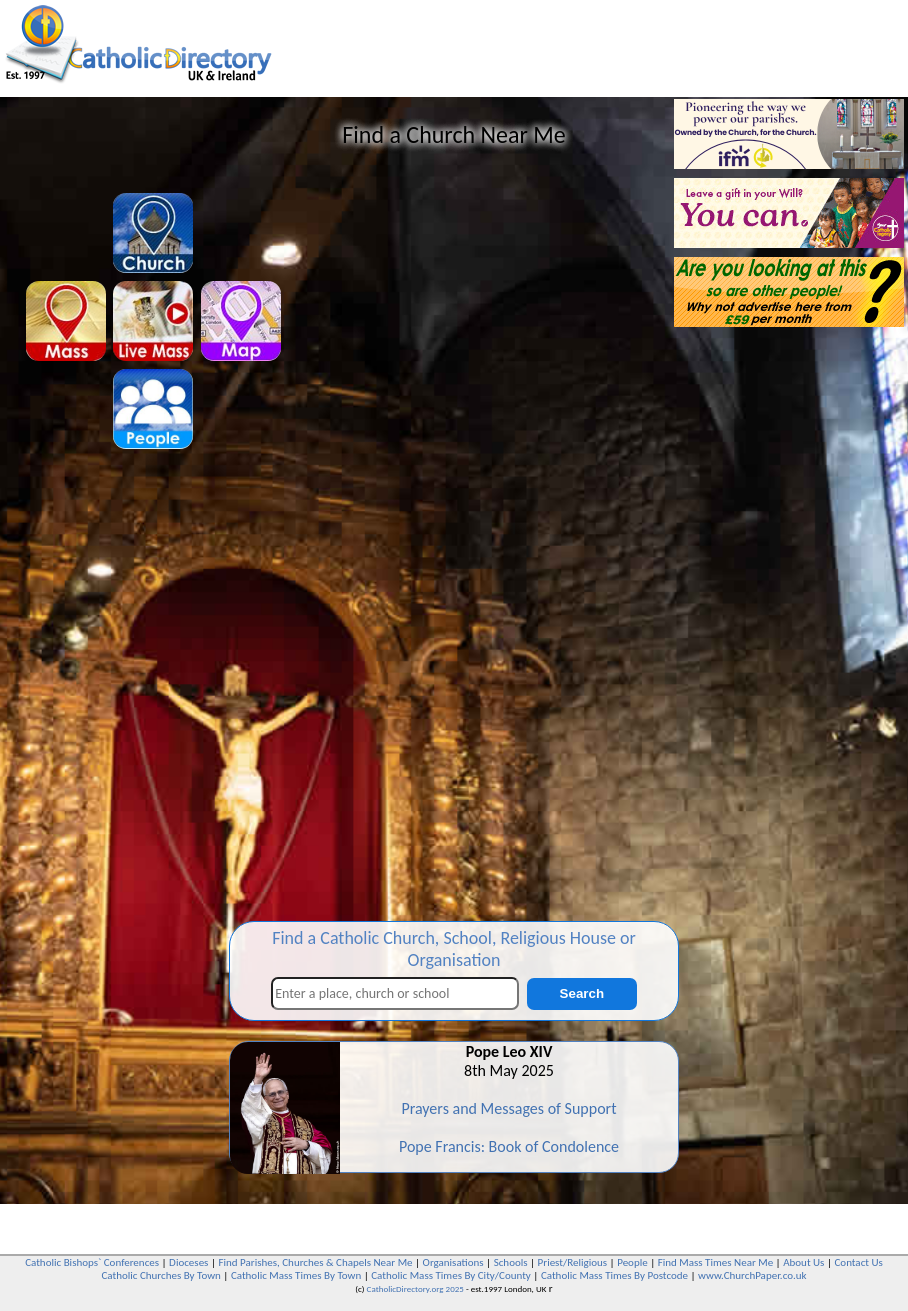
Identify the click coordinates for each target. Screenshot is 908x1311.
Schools (511, 1262)
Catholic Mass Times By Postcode (614, 1275)
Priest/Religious (573, 1262)
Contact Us (858, 1262)
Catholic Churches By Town (160, 1275)
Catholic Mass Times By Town (296, 1275)
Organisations (453, 1262)
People (632, 1262)
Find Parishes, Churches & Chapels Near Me (315, 1262)
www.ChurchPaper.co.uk (752, 1275)
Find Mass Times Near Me (715, 1262)
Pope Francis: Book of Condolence (509, 1146)
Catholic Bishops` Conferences (92, 1262)
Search (582, 993)
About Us (803, 1262)
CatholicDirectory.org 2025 (415, 1288)
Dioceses (188, 1262)
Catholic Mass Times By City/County (451, 1275)
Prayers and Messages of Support (508, 1108)
